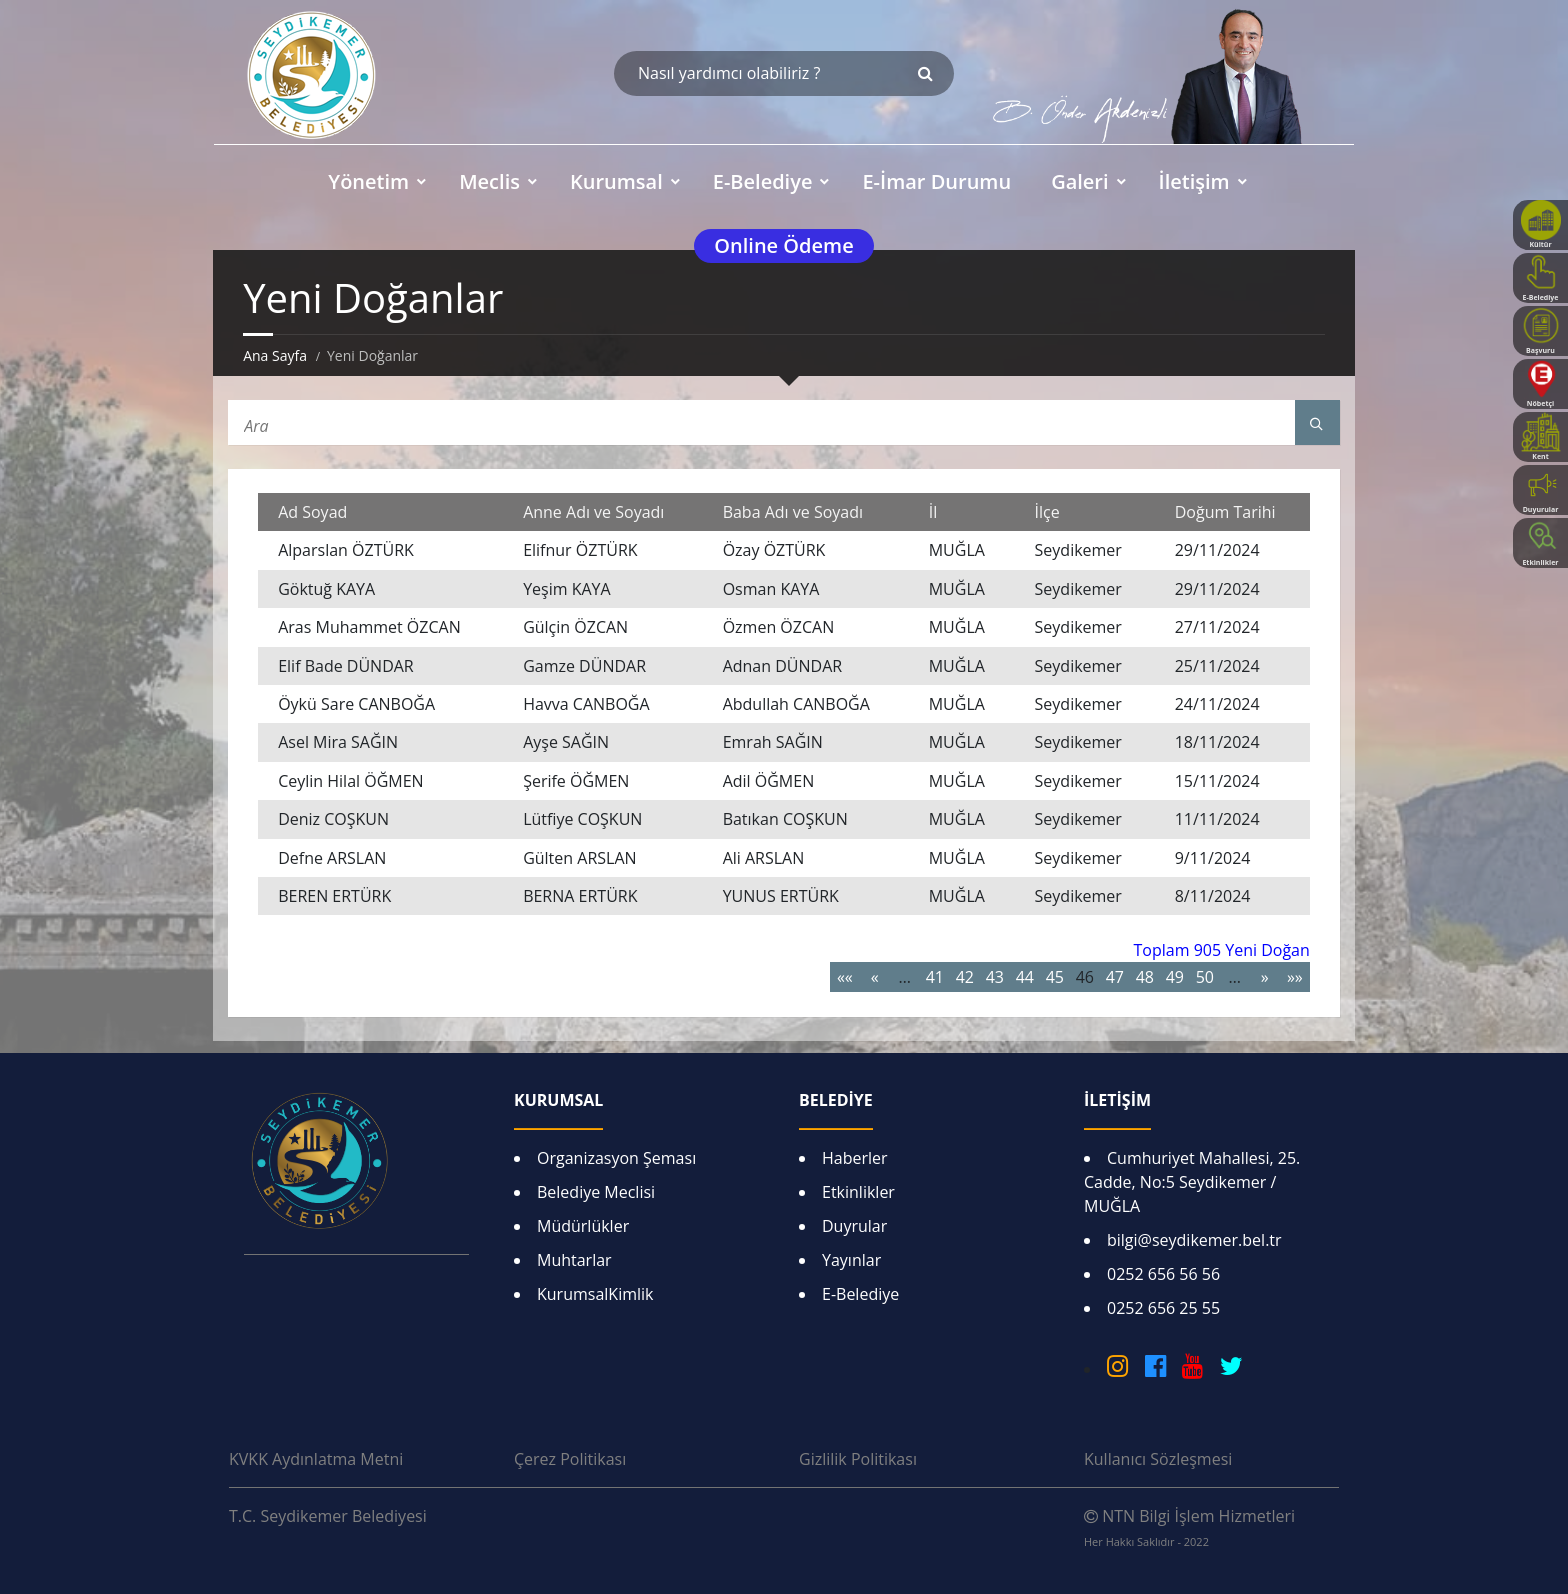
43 (995, 977)
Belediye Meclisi (596, 1192)
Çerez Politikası (570, 1459)
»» (1295, 977)
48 (1145, 977)
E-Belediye (860, 1294)
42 (965, 977)
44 (1025, 977)
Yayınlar (851, 1260)
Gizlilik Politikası (858, 1459)
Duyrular (854, 1226)
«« (845, 977)
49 (1175, 977)
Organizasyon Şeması (616, 1158)
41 (935, 977)
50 (1205, 977)
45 (1055, 977)
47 (1115, 977)
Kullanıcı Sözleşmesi (1158, 1459)
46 (1085, 977)
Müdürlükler (583, 1226)
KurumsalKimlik (595, 1294)
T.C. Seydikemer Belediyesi (328, 1516)
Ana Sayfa (275, 355)
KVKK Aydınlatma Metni (316, 1459)
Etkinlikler (858, 1192)
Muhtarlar (574, 1260)
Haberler (855, 1158)
